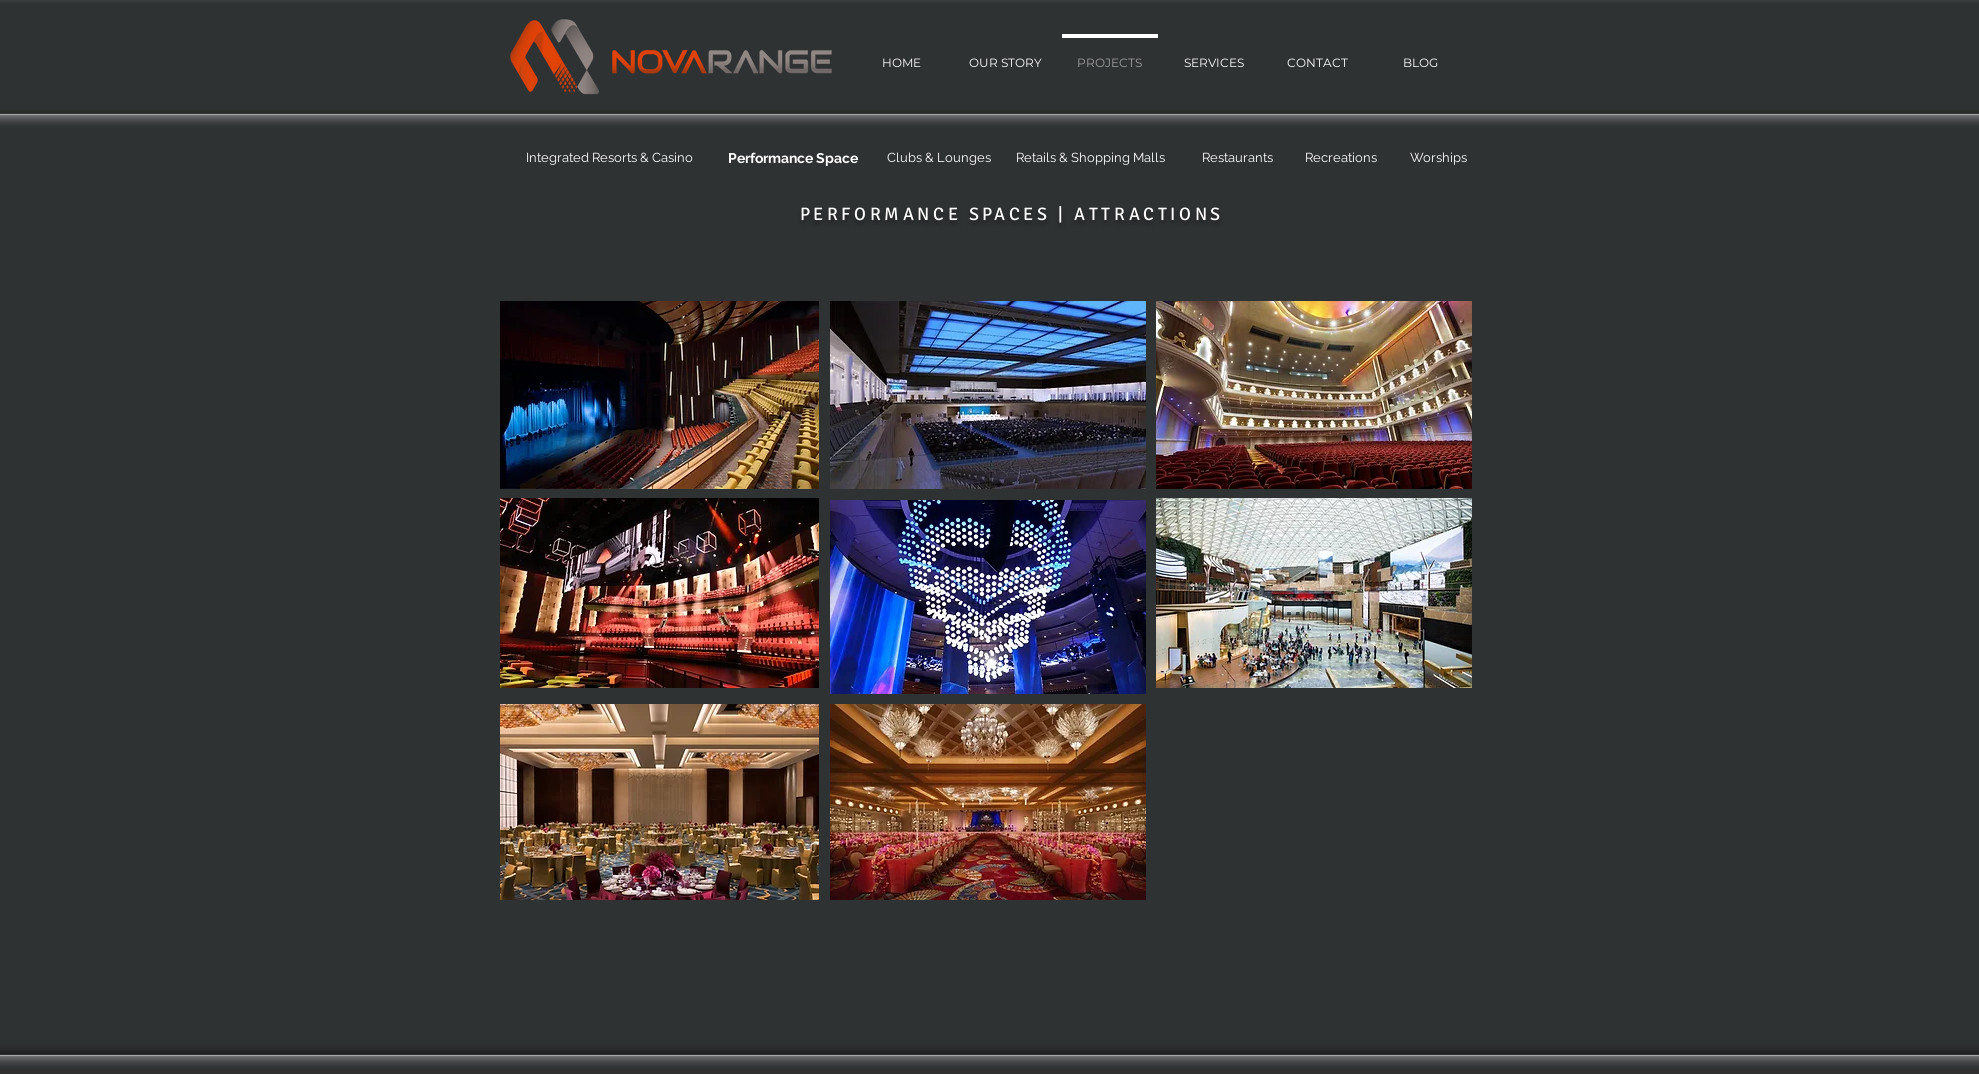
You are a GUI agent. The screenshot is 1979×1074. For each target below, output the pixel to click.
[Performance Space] (793, 158)
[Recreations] (1341, 158)
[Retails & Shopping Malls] (1091, 158)
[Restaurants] (1238, 158)
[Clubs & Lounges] (939, 158)
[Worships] (1438, 158)
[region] (659, 395)
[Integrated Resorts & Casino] (610, 158)
